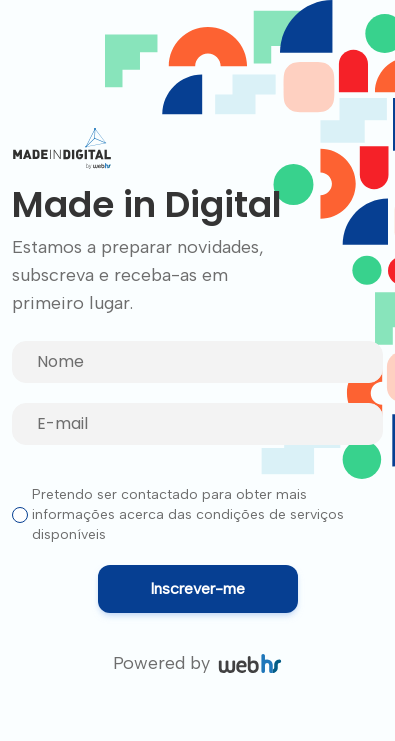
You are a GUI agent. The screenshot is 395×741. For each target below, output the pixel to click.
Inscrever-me (197, 588)
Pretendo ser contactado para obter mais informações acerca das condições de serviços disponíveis (188, 514)
